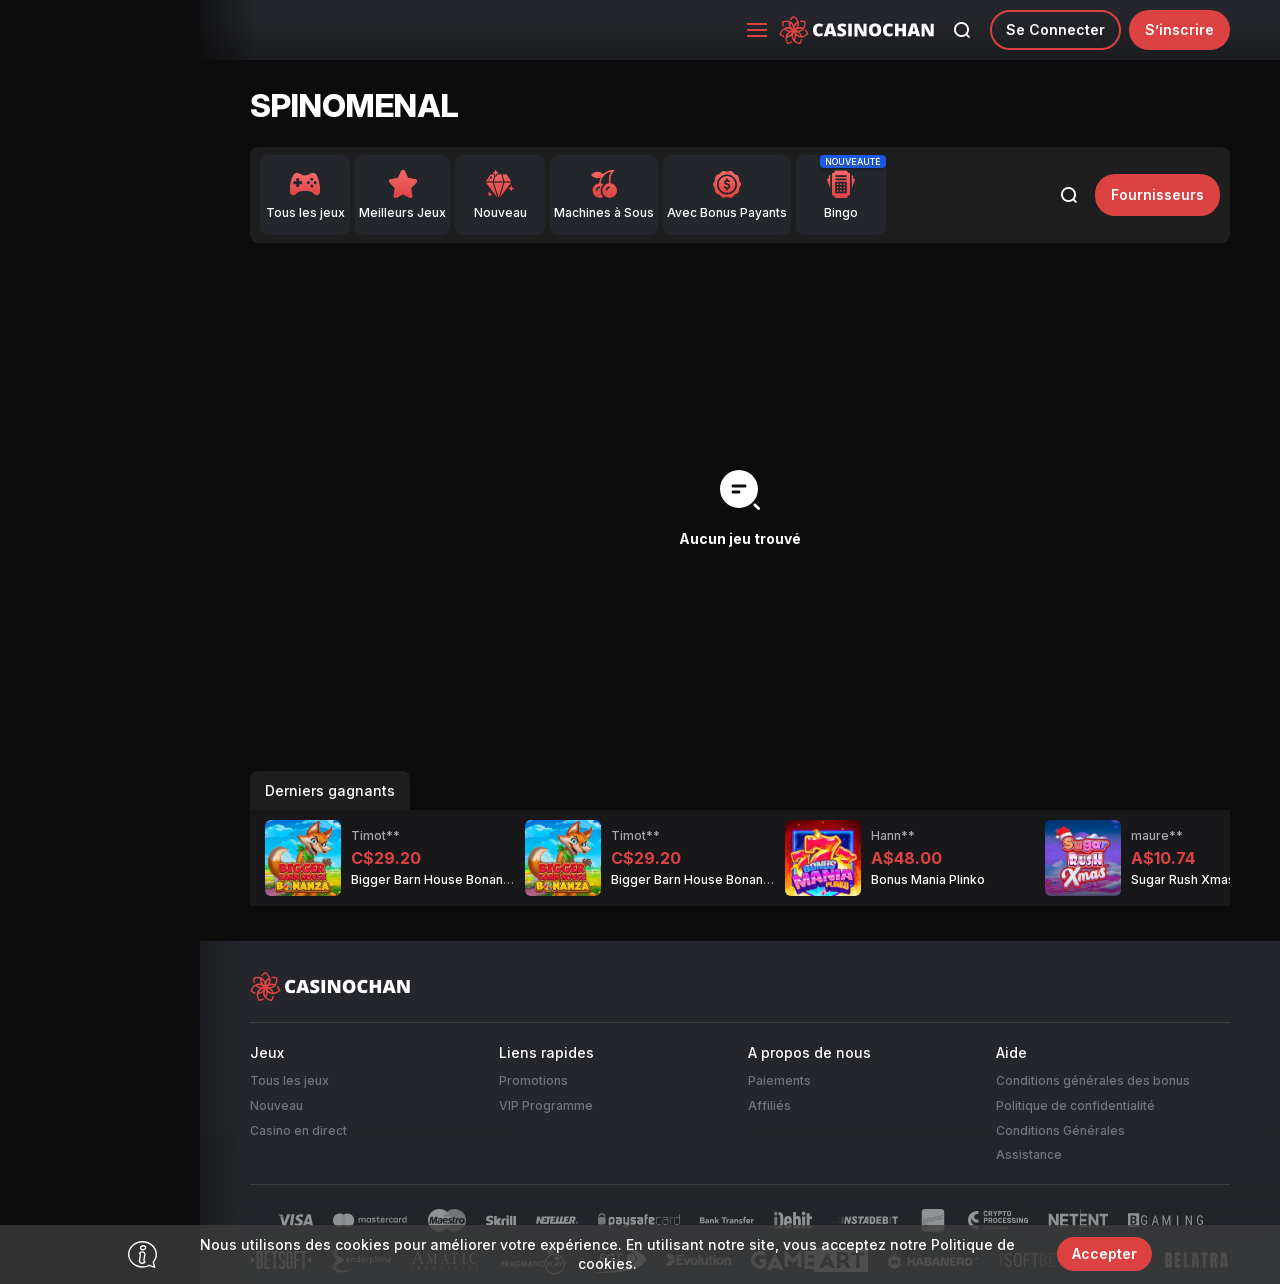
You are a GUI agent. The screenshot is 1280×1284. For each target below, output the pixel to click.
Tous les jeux (289, 1080)
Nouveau (276, 1105)
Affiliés (769, 1105)
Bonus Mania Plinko (928, 879)
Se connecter (1055, 29)
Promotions (533, 1080)
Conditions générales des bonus (1093, 1080)
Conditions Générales (1060, 1130)
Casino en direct (298, 1130)
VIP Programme (546, 1105)
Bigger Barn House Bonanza (434, 879)
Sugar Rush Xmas (1183, 879)
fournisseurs (1157, 194)
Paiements (779, 1080)
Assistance (1029, 1154)
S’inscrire (1179, 29)
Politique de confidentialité (1075, 1105)
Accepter (1104, 1253)
